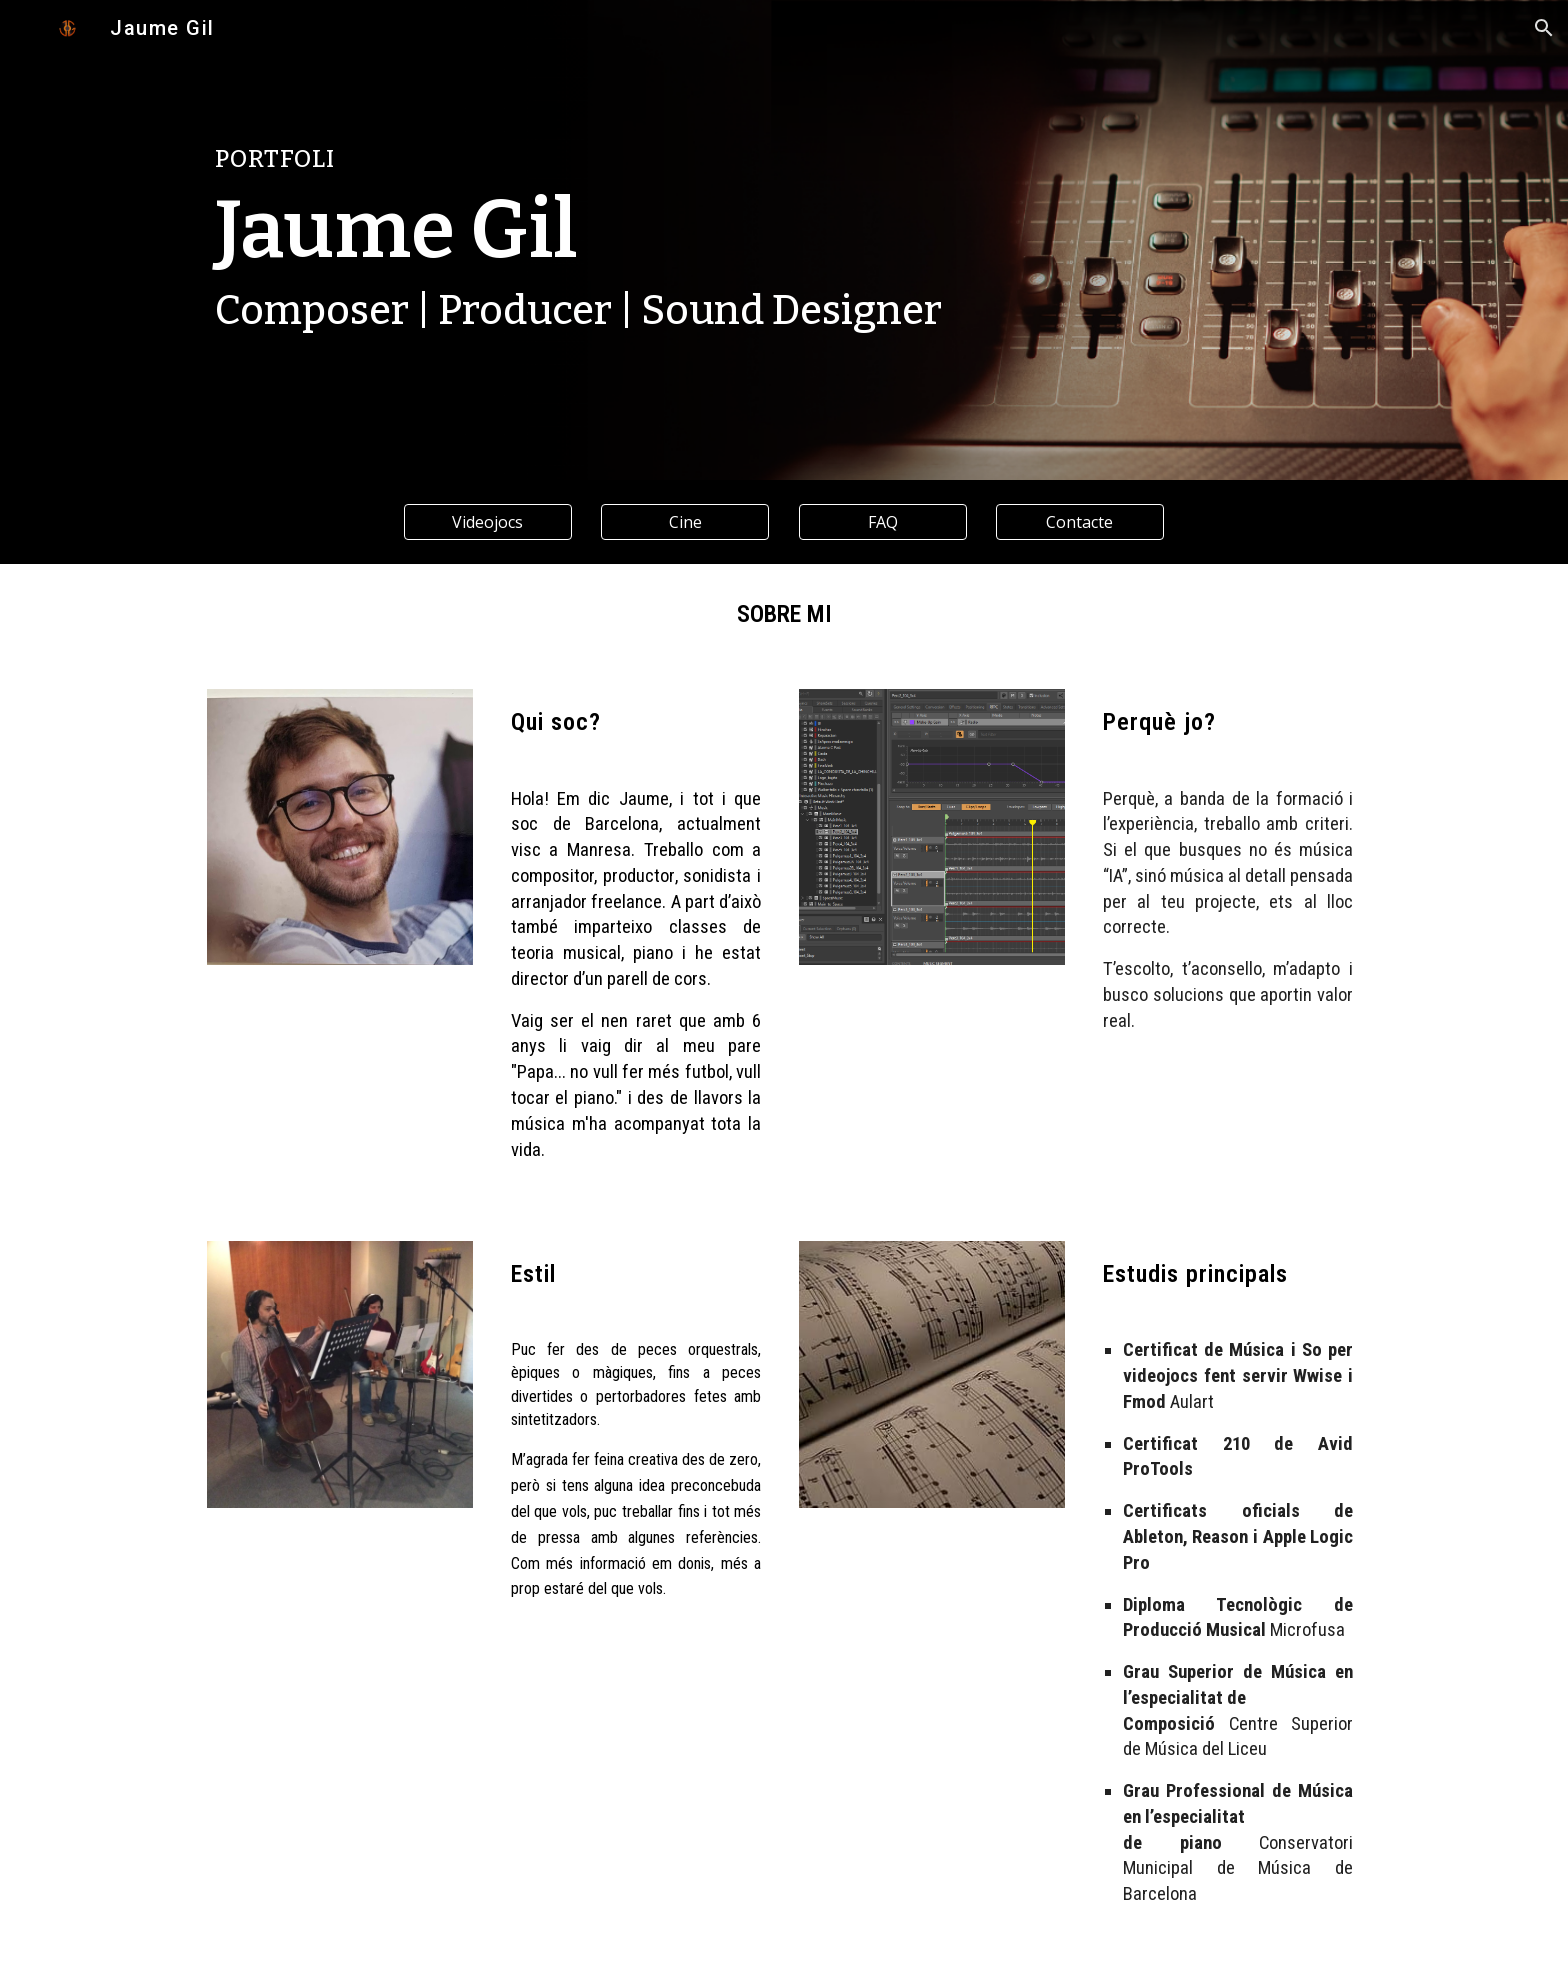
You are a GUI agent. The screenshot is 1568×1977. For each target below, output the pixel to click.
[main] (685, 159)
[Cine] (685, 522)
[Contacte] (1080, 522)
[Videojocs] (488, 522)
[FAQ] (883, 522)
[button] (1544, 28)
